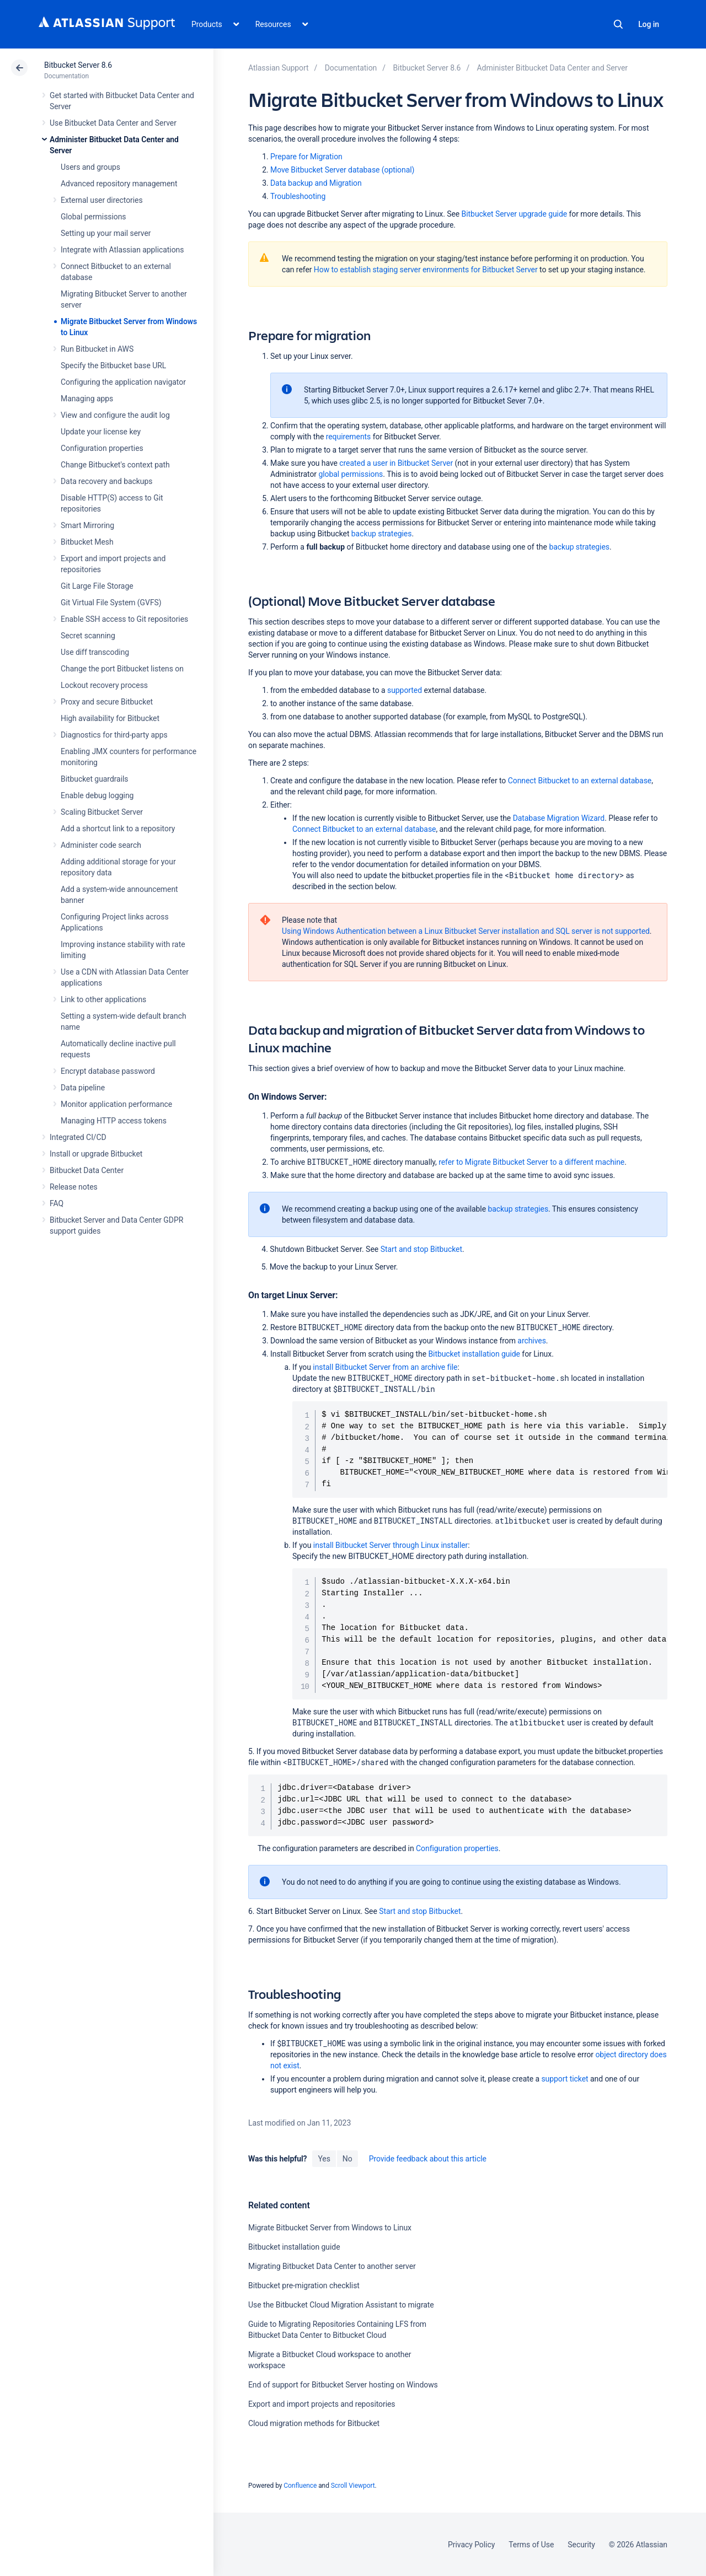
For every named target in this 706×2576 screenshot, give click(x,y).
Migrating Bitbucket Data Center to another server (332, 2266)
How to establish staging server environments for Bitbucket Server (426, 269)
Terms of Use (531, 2544)
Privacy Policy (471, 2544)
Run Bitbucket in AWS (97, 349)
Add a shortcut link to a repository (118, 828)
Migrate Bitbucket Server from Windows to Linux (329, 2227)
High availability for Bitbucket (110, 718)
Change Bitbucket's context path (115, 464)
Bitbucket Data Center (87, 1170)
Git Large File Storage (97, 586)
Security (581, 2544)
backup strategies (579, 546)
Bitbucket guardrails (94, 779)
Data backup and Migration (316, 183)
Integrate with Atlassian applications (122, 249)
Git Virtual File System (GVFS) (111, 602)
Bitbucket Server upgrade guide (515, 213)
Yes (324, 2158)
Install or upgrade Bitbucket (96, 1153)
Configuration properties (102, 448)
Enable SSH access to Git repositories (124, 619)
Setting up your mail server (106, 233)
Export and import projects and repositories (321, 2404)
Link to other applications (103, 999)
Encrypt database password (108, 1071)
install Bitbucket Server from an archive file (385, 1367)
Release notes (74, 1186)
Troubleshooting (297, 196)
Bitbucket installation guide (474, 1353)
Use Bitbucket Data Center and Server (113, 123)
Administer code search (101, 845)
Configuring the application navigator (123, 382)
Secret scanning (88, 635)
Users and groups (90, 167)
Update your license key (101, 431)
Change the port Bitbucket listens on (122, 668)
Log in (648, 24)
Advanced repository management (119, 183)
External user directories (102, 200)
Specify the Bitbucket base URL (113, 365)
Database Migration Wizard (559, 818)
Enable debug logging (97, 795)
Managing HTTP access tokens (114, 1120)
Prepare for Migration (306, 156)
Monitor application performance (116, 1104)
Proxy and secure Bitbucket (107, 701)
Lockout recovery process (104, 685)
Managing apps (87, 398)
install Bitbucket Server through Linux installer (390, 1545)
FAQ (56, 1203)
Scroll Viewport (353, 2485)
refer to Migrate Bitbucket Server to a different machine (531, 1162)
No (347, 2158)
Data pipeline (83, 1087)
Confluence (300, 2485)
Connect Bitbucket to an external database (579, 780)
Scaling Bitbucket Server (102, 812)
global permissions (350, 474)
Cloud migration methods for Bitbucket (313, 2423)
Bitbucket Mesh (87, 541)
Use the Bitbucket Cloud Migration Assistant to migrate (341, 2304)
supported (404, 690)
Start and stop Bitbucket (421, 1249)
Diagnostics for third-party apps (114, 734)
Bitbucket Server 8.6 (78, 65)
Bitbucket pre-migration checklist (304, 2285)
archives (531, 1340)
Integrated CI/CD (78, 1137)
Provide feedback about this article (427, 2158)
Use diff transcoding (95, 652)
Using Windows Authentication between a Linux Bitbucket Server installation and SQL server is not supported (466, 931)
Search (618, 24)
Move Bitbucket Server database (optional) (342, 169)
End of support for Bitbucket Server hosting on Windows (343, 2384)
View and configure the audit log (115, 415)
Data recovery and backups (106, 481)
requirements (348, 436)
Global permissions (93, 216)
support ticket (564, 2078)
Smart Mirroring (87, 525)
